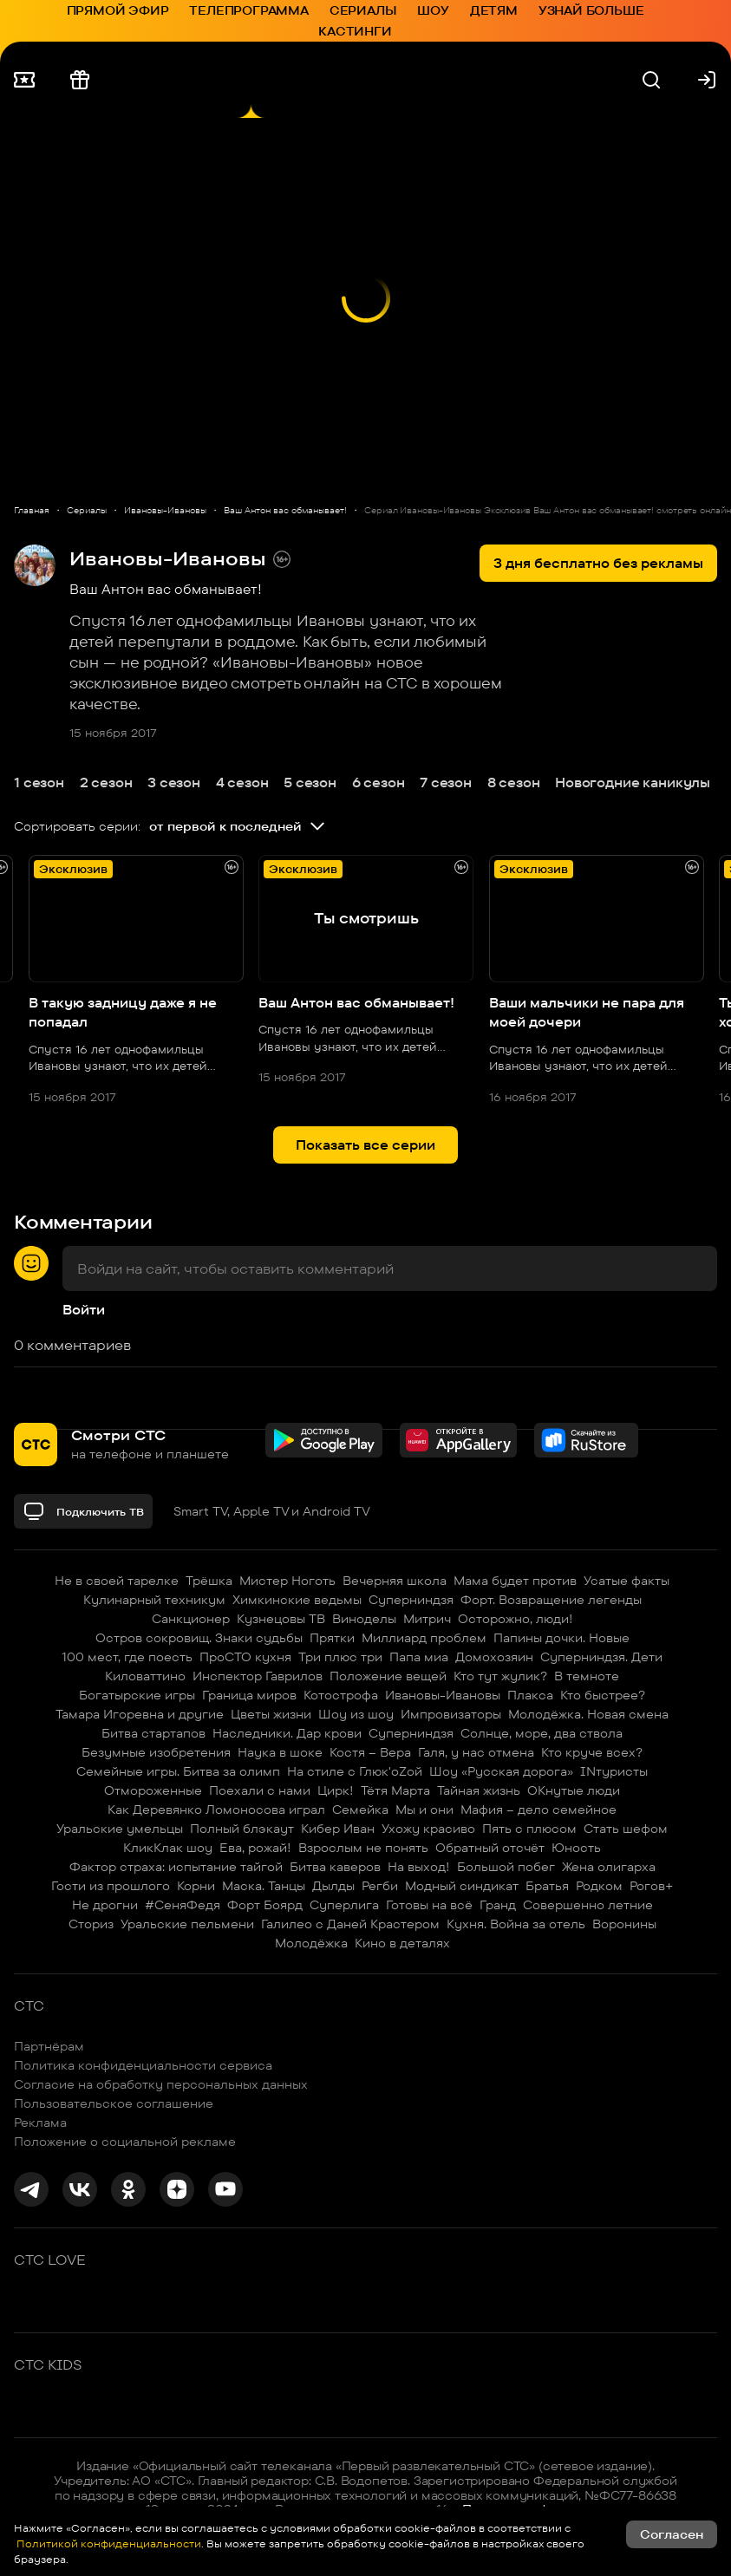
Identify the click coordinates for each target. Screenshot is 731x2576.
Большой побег (506, 1867)
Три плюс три (340, 1657)
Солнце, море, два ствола (541, 1733)
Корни (196, 1886)
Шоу (432, 10)
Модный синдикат (462, 1886)
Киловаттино (145, 1676)
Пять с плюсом (529, 1828)
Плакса (530, 1695)
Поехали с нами (259, 1790)
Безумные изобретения (156, 1752)
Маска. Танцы (263, 1886)
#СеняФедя (182, 1905)
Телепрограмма (248, 10)
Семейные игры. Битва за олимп (178, 1771)
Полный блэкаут (242, 1828)
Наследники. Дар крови (287, 1733)
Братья (547, 1886)
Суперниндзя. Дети (601, 1657)
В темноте (586, 1676)
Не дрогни (105, 1905)
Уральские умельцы (119, 1828)
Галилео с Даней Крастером (350, 1924)
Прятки (332, 1638)
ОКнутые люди (573, 1790)
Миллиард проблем (424, 1638)
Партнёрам (49, 2046)
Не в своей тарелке (117, 1580)
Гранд (498, 1905)
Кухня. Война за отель (516, 1924)
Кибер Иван (338, 1828)
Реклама (40, 2122)
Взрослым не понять (363, 1847)
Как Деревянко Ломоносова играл (216, 1809)
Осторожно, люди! (515, 1619)
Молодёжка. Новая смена (588, 1714)
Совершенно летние (588, 1905)
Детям (494, 10)
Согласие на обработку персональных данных (161, 2084)
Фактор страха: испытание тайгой (176, 1867)
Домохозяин (494, 1657)
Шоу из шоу (356, 1714)
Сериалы (363, 10)
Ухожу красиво (428, 1828)
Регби (380, 1886)
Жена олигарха (609, 1867)
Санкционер (191, 1619)
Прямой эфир (118, 10)
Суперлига (344, 1905)
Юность (576, 1847)
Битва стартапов (153, 1733)
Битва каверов (335, 1867)
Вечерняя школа (395, 1580)
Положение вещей (388, 1676)
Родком (599, 1886)
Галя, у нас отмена (476, 1752)
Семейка (360, 1809)
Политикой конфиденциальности (107, 2543)
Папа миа (418, 1657)
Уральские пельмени (187, 1924)
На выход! (419, 1867)
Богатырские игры (137, 1695)
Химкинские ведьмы (297, 1600)
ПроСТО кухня (245, 1657)
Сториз (91, 1924)
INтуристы (614, 1771)
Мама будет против (515, 1580)
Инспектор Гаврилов (258, 1676)
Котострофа (340, 1695)
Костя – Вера (370, 1752)
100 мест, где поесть (127, 1657)
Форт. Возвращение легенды (551, 1600)
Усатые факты (626, 1580)
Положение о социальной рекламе (125, 2141)
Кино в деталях (402, 1943)
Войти (83, 1309)
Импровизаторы (451, 1714)
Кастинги (354, 31)
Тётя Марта (395, 1790)
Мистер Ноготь (287, 1580)
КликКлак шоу (167, 1847)
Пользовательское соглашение (113, 2103)
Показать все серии (365, 1145)
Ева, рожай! (255, 1847)
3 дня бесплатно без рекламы (598, 563)
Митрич (427, 1619)
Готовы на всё (429, 1905)
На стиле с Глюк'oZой (354, 1771)
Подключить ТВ (83, 1511)
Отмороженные (153, 1790)
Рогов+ (651, 1886)
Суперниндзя (411, 1600)
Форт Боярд (265, 1905)
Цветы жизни (271, 1714)
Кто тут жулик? (500, 1676)
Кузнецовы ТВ (281, 1619)
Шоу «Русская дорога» (501, 1771)
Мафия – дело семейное (538, 1809)
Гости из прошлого (110, 1886)
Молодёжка (311, 1943)
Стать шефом (626, 1828)
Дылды (333, 1886)
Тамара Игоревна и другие (139, 1714)
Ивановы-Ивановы (442, 1695)
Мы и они (424, 1809)
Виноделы (364, 1619)
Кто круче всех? (592, 1752)
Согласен (671, 2534)
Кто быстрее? (602, 1695)
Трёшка (209, 1580)
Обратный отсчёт (490, 1847)
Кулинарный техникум (154, 1600)
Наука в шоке (280, 1752)
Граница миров (249, 1695)
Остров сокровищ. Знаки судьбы (199, 1638)
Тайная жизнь (478, 1790)
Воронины (624, 1924)
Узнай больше (591, 10)
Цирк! (335, 1790)
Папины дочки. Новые (561, 1638)
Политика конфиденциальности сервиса (143, 2065)
